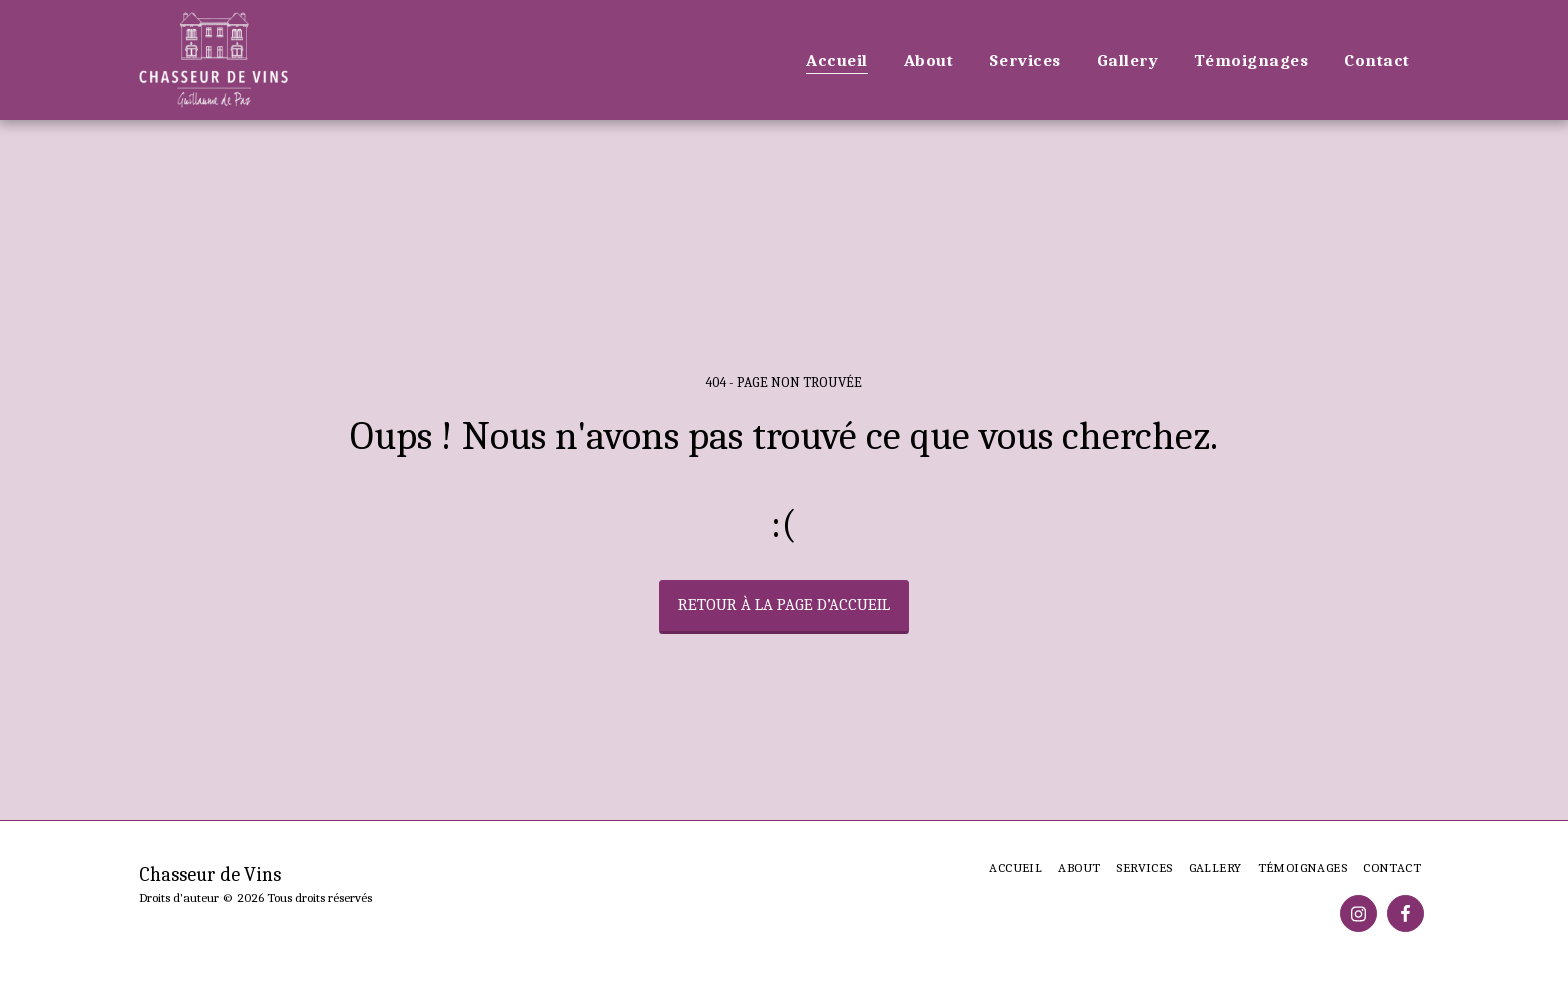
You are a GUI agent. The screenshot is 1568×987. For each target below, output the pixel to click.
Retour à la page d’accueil (784, 604)
